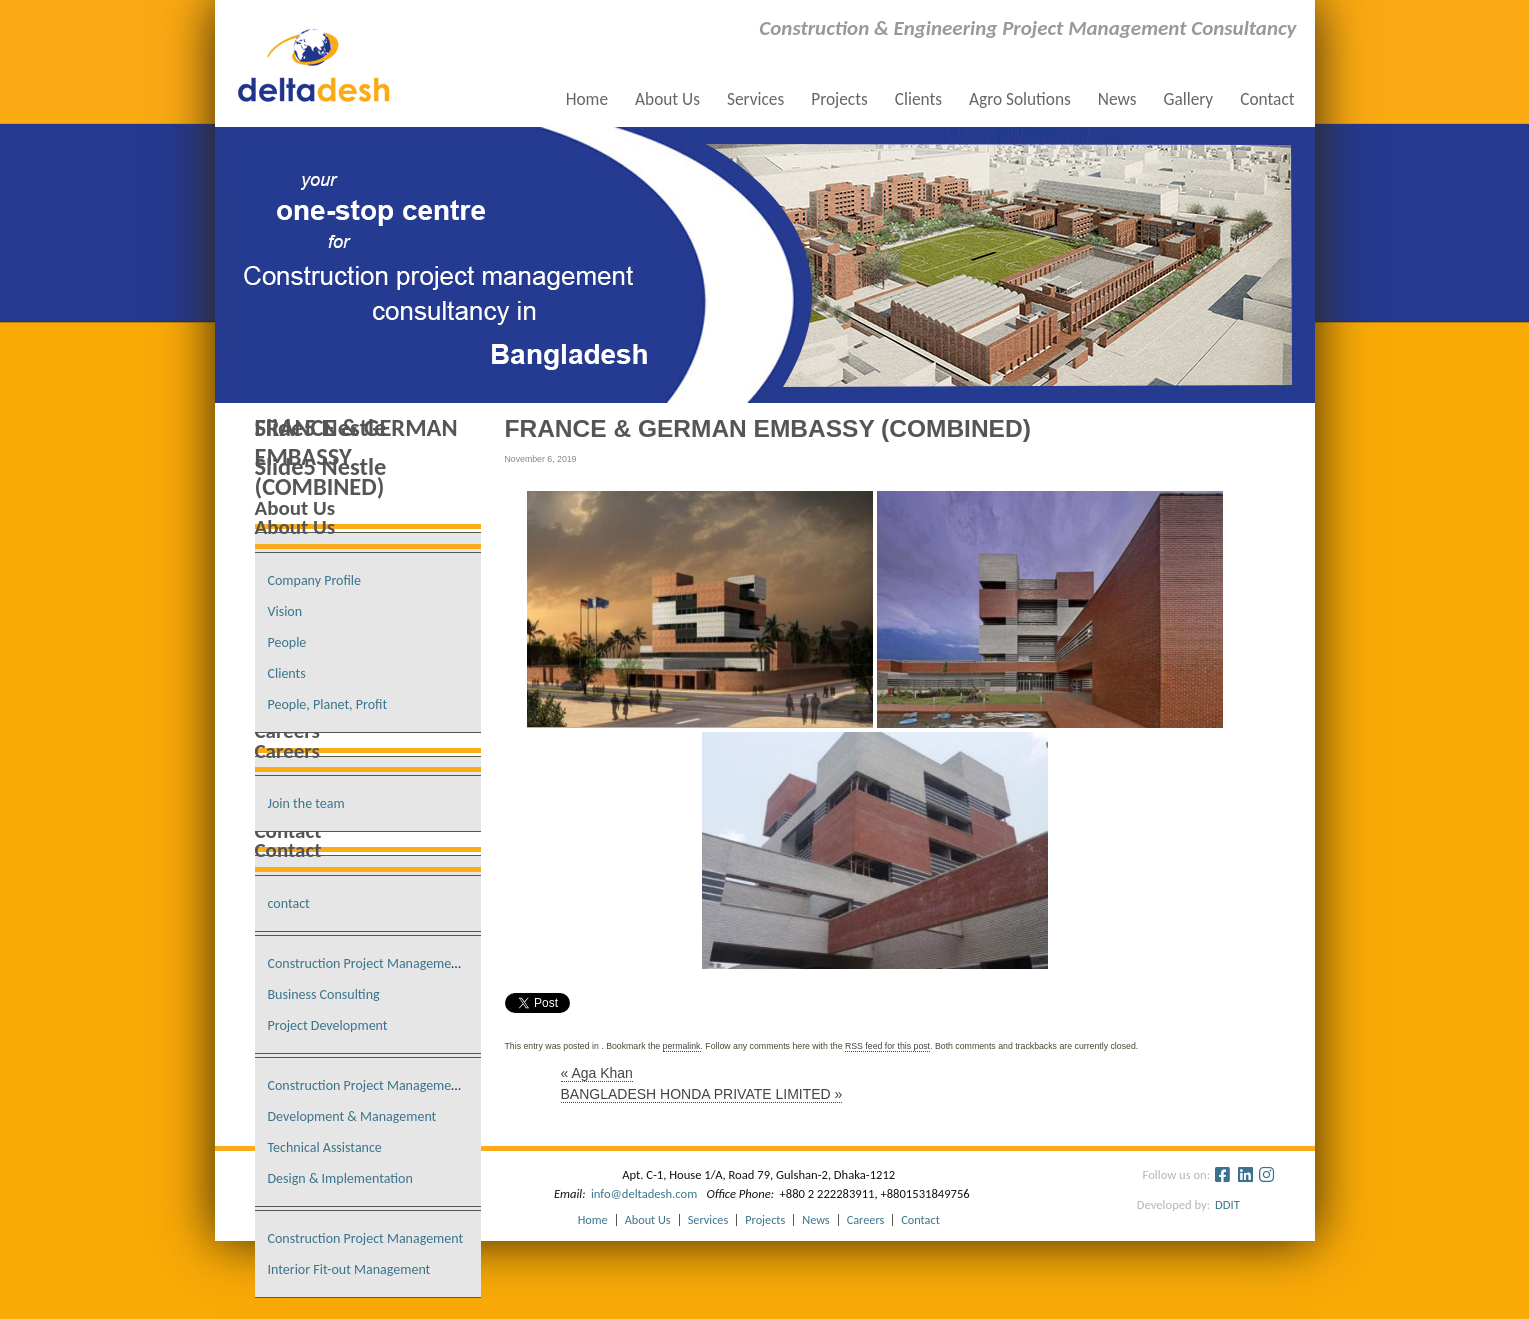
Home (587, 99)
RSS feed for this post (887, 1046)
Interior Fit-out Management (349, 1269)
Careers (866, 1220)
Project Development (328, 1025)
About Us (667, 99)
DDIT (1221, 1204)
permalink (682, 1046)
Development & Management (352, 1116)
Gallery (1188, 99)
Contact (1267, 99)
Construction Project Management (366, 1238)
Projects (839, 99)
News (1117, 99)
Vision (285, 611)
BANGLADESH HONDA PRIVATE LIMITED (702, 1094)
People (287, 642)
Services (755, 99)
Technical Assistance (325, 1147)
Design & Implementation (340, 1178)
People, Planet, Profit (328, 704)
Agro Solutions (1020, 99)
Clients (918, 99)
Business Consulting (324, 994)
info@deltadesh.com (644, 1193)
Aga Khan (597, 1073)
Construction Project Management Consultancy (402, 963)
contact (289, 903)
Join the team (306, 803)
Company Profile (315, 580)
